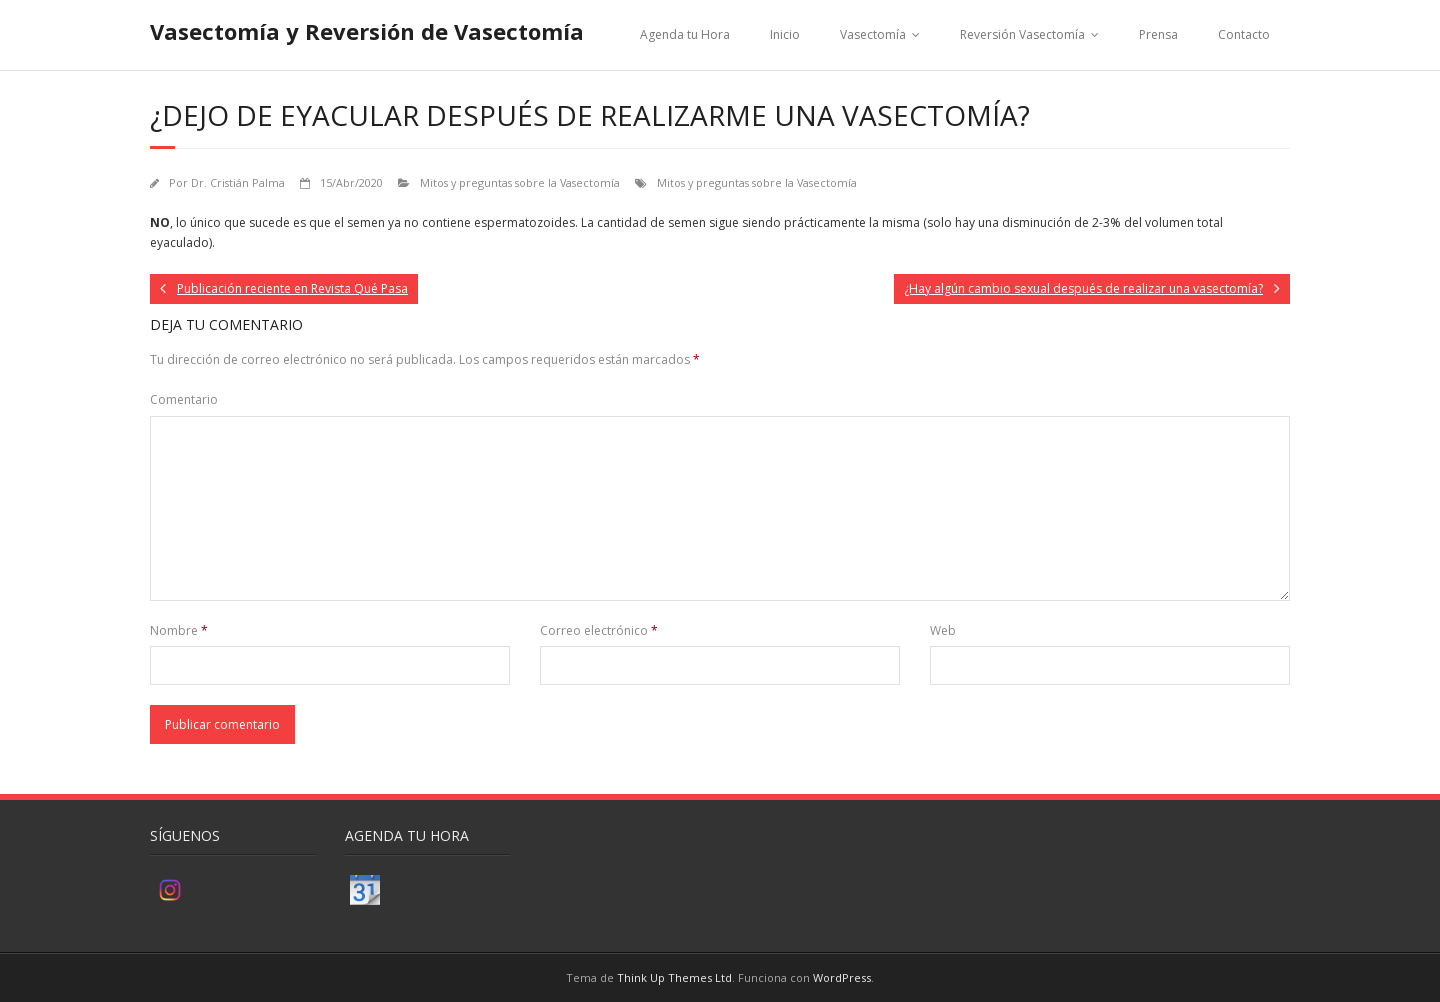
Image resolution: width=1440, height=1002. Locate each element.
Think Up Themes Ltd (674, 977)
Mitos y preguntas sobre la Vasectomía (520, 182)
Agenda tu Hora (685, 34)
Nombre (179, 630)
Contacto (1244, 34)
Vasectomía (873, 34)
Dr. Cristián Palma (238, 182)
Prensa (1158, 34)
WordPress (842, 977)
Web (943, 630)
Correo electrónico (599, 630)
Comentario (184, 399)
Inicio (785, 34)
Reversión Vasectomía (1022, 34)
